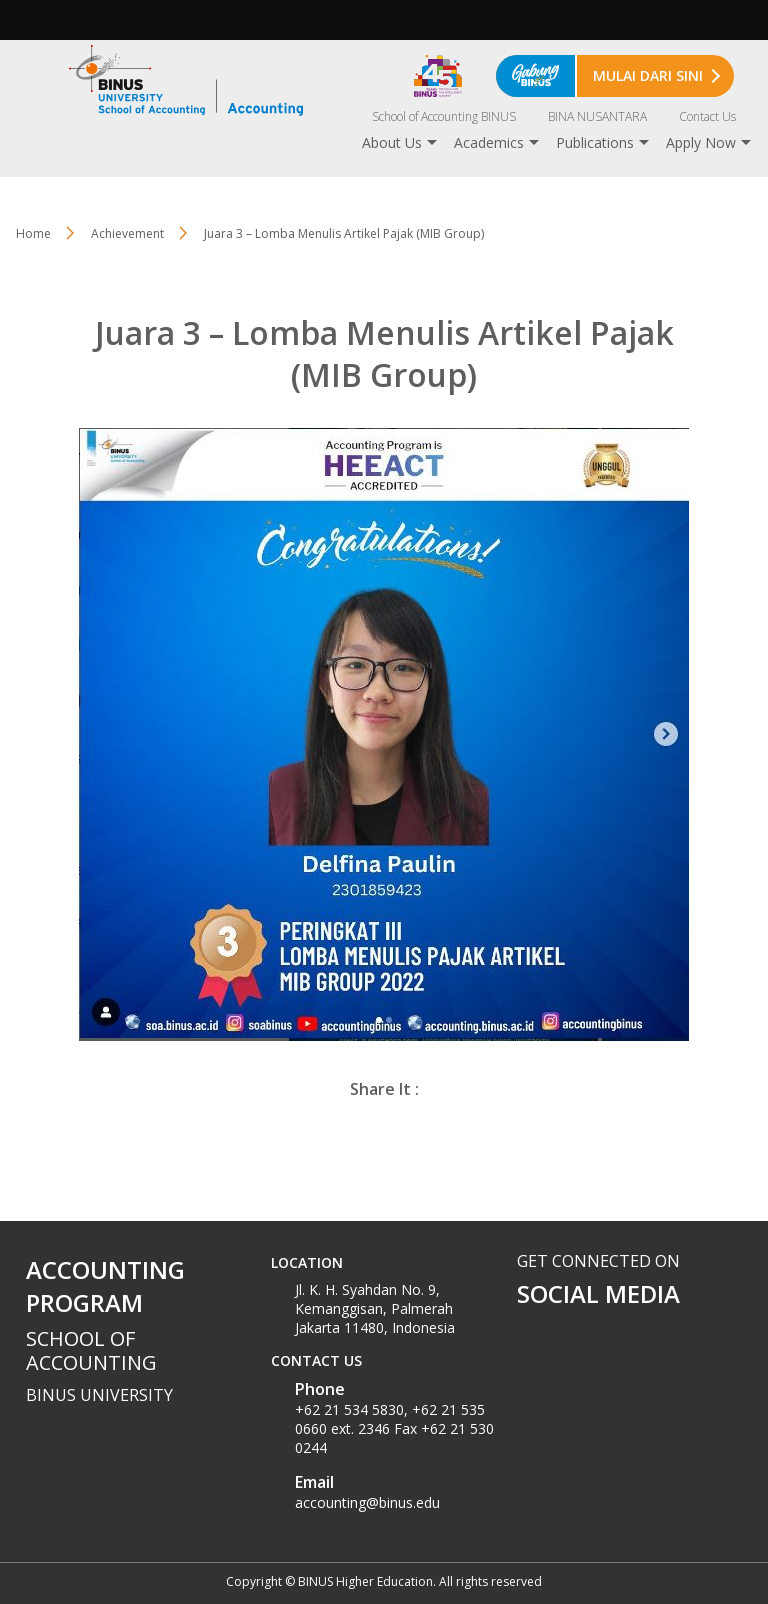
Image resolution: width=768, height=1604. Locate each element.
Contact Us (707, 116)
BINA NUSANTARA (597, 116)
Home (33, 233)
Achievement (127, 233)
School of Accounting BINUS (444, 116)
